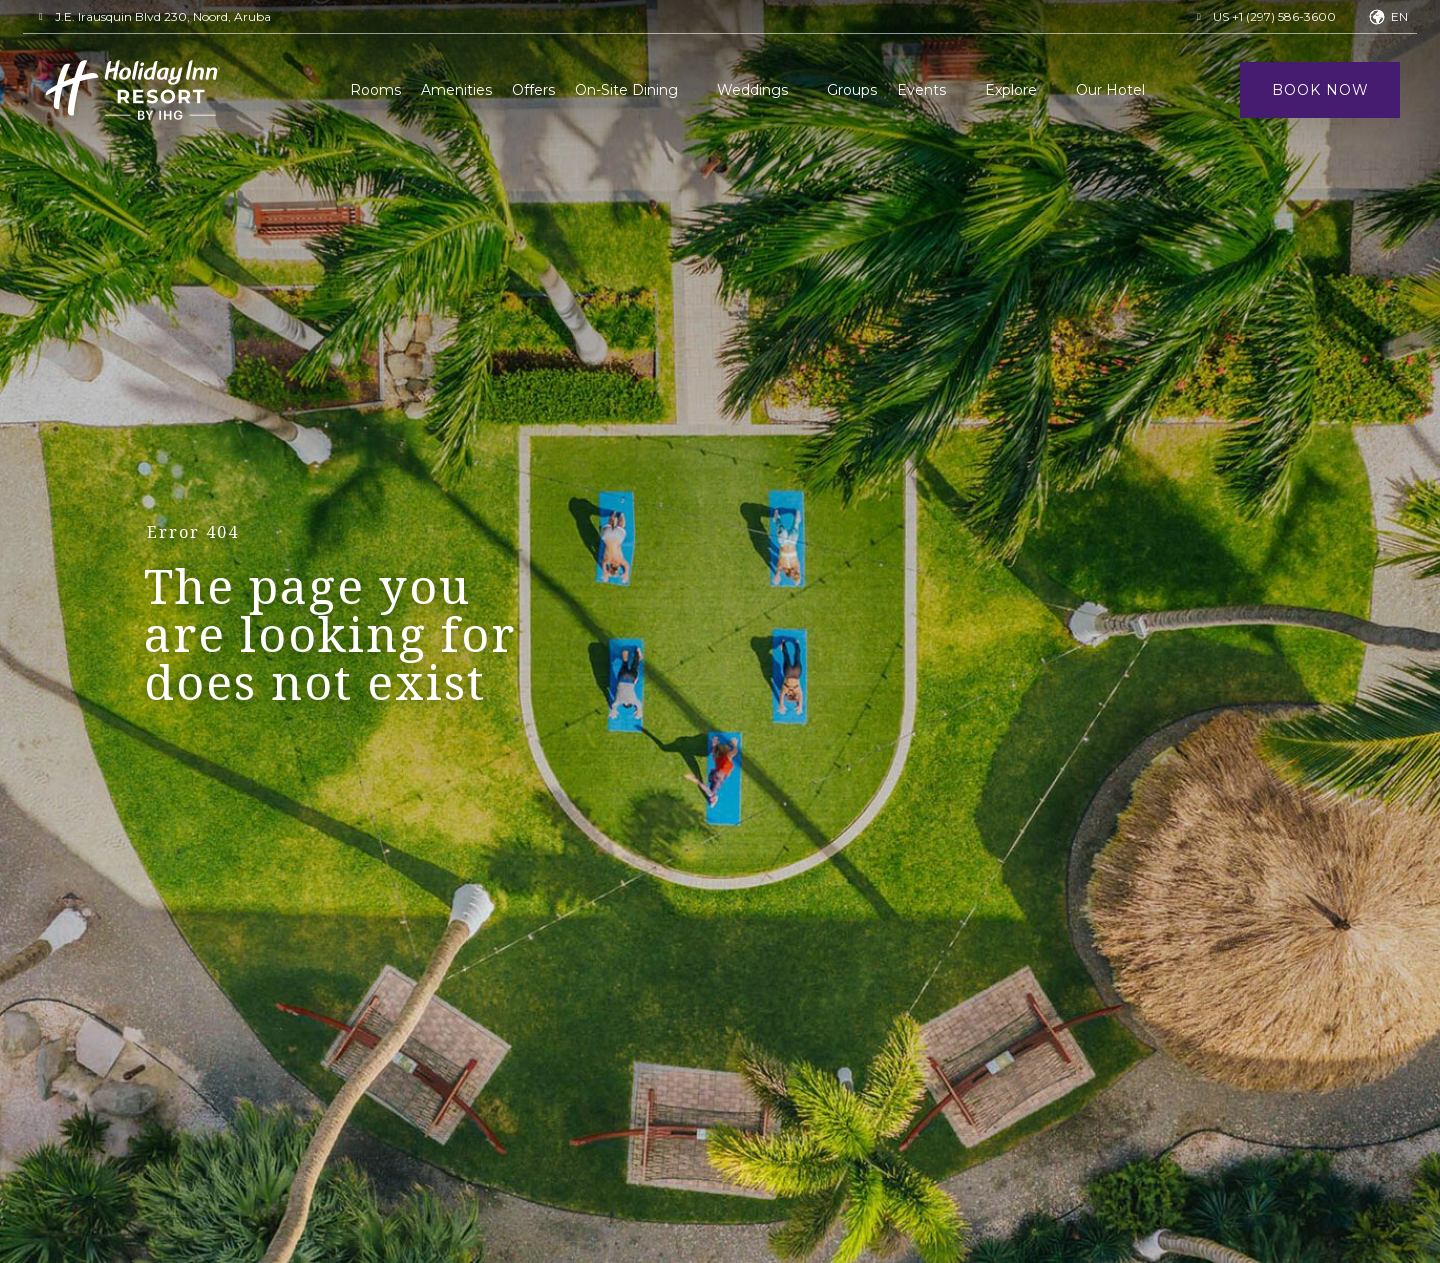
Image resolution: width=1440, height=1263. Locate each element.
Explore (1011, 90)
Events (921, 90)
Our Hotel (1110, 90)
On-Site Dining (626, 90)
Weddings (752, 90)
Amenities (456, 90)
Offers (533, 90)
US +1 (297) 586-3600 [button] (1274, 16)
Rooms (375, 90)
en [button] (1399, 16)
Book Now (1320, 90)
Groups (852, 90)
